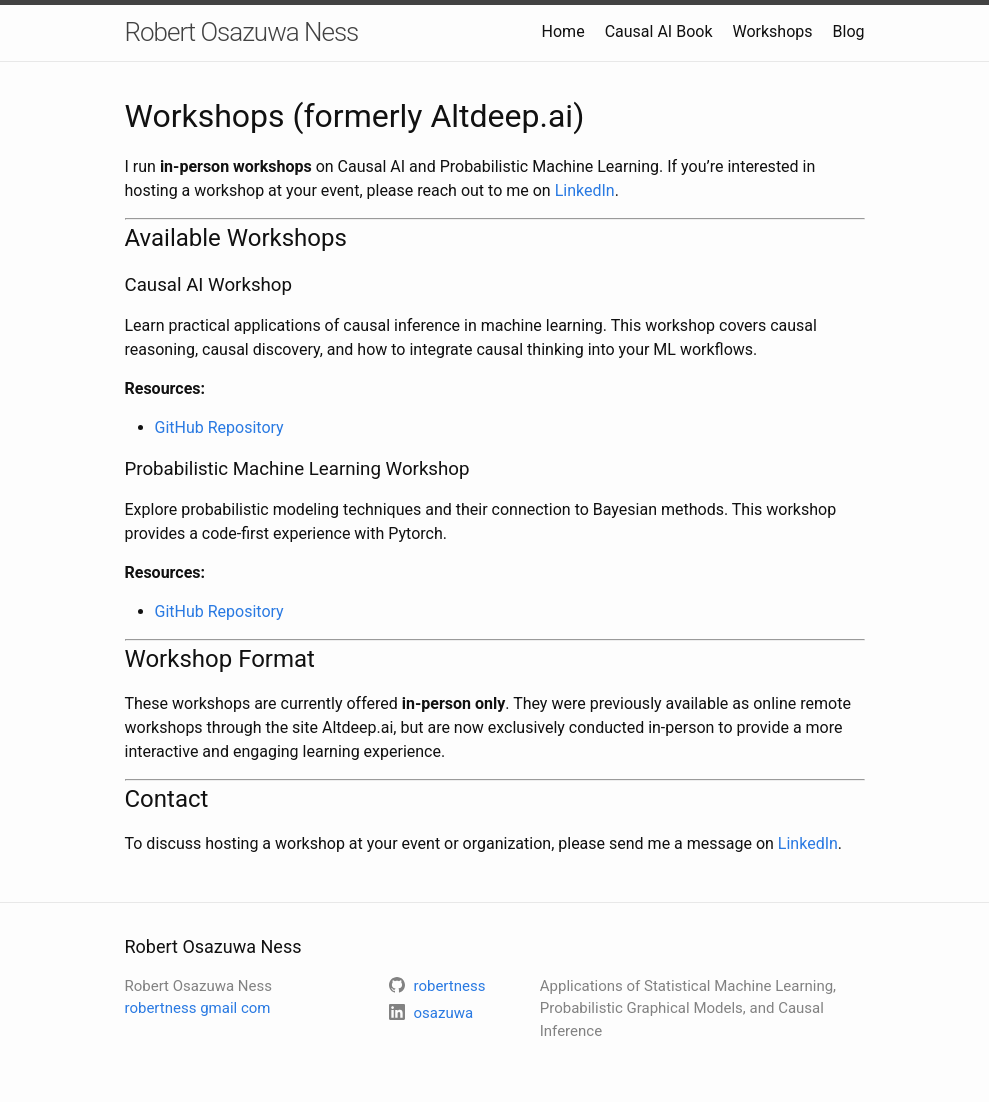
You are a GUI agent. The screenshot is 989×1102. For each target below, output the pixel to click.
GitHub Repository (219, 427)
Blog (849, 31)
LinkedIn (585, 190)
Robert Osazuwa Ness (242, 32)
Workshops (772, 31)
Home (563, 31)
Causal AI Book (659, 31)
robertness (198, 1008)
